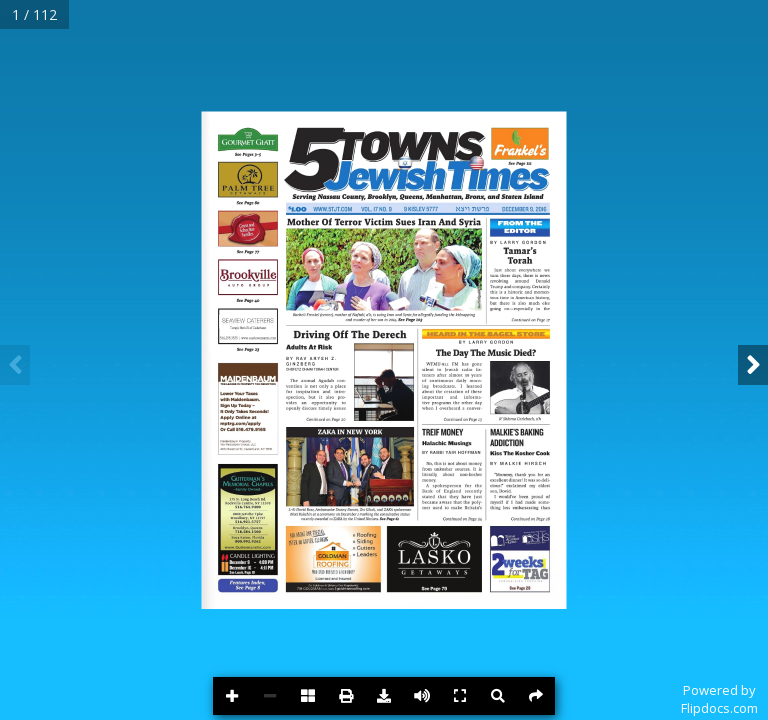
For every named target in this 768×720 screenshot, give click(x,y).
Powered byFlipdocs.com (719, 699)
